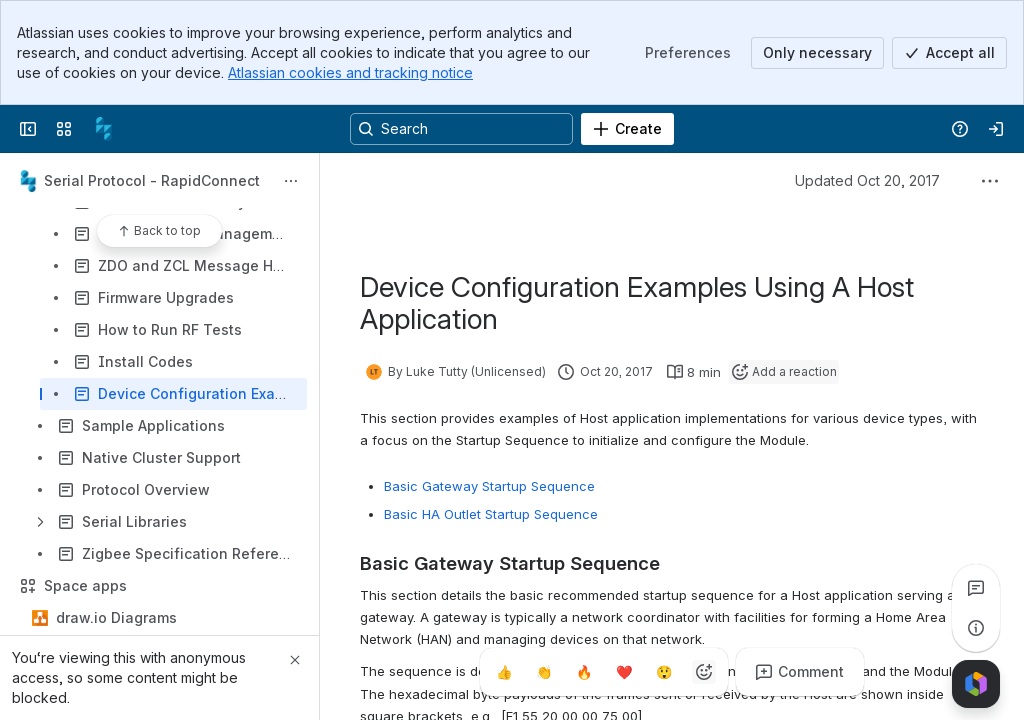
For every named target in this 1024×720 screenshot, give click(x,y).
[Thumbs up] (504, 672)
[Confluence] (104, 129)
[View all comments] (976, 588)
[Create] (627, 129)
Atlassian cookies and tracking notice (350, 72)
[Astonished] (664, 672)
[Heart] (624, 672)
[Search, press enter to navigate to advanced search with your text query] (461, 129)
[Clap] (544, 672)
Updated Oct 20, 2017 (867, 180)
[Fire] (584, 672)
